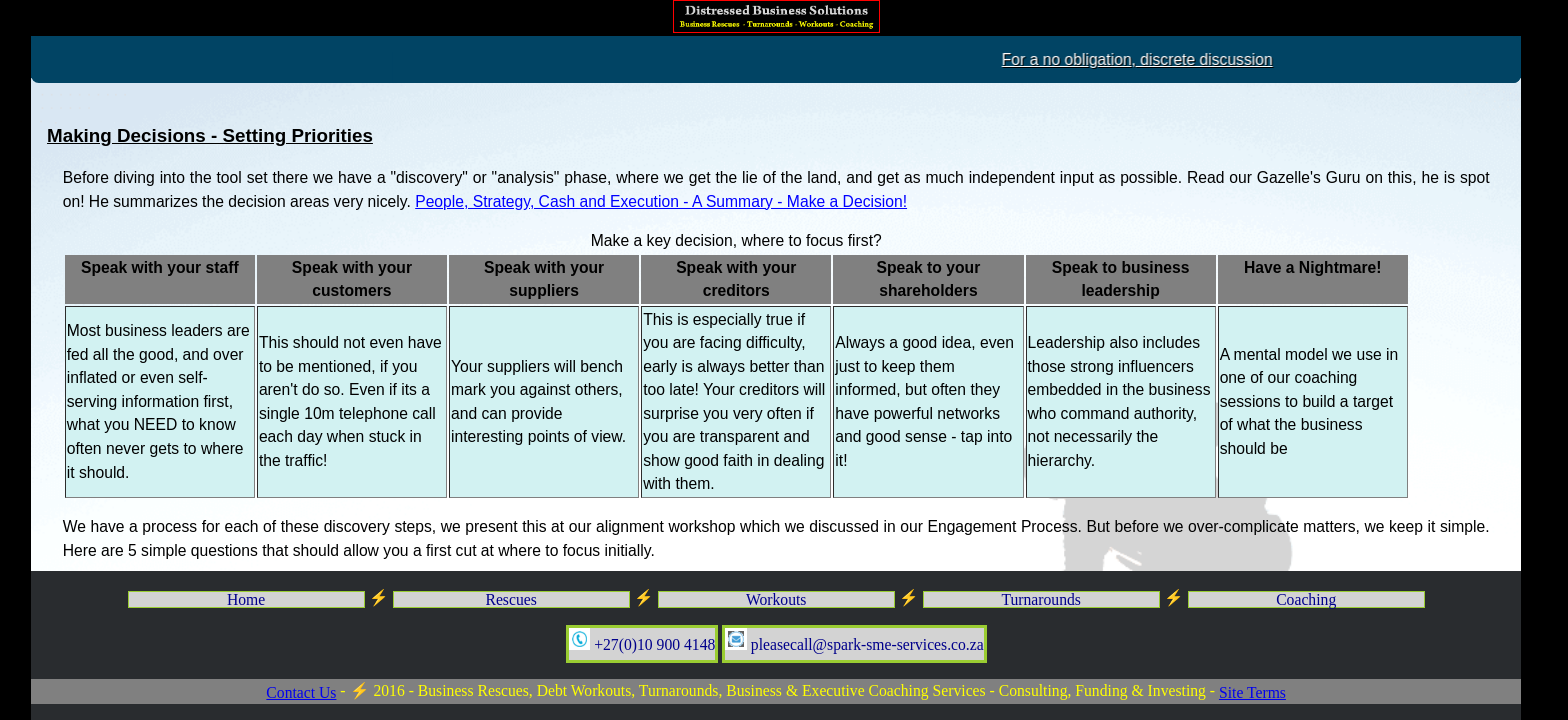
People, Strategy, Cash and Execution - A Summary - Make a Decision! (661, 201)
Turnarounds (1041, 599)
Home (246, 599)
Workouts (776, 599)
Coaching (1306, 599)
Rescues (510, 599)
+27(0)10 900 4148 (642, 640)
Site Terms (1252, 692)
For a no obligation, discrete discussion (1285, 59)
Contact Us (301, 692)
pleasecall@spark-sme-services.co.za (854, 640)
